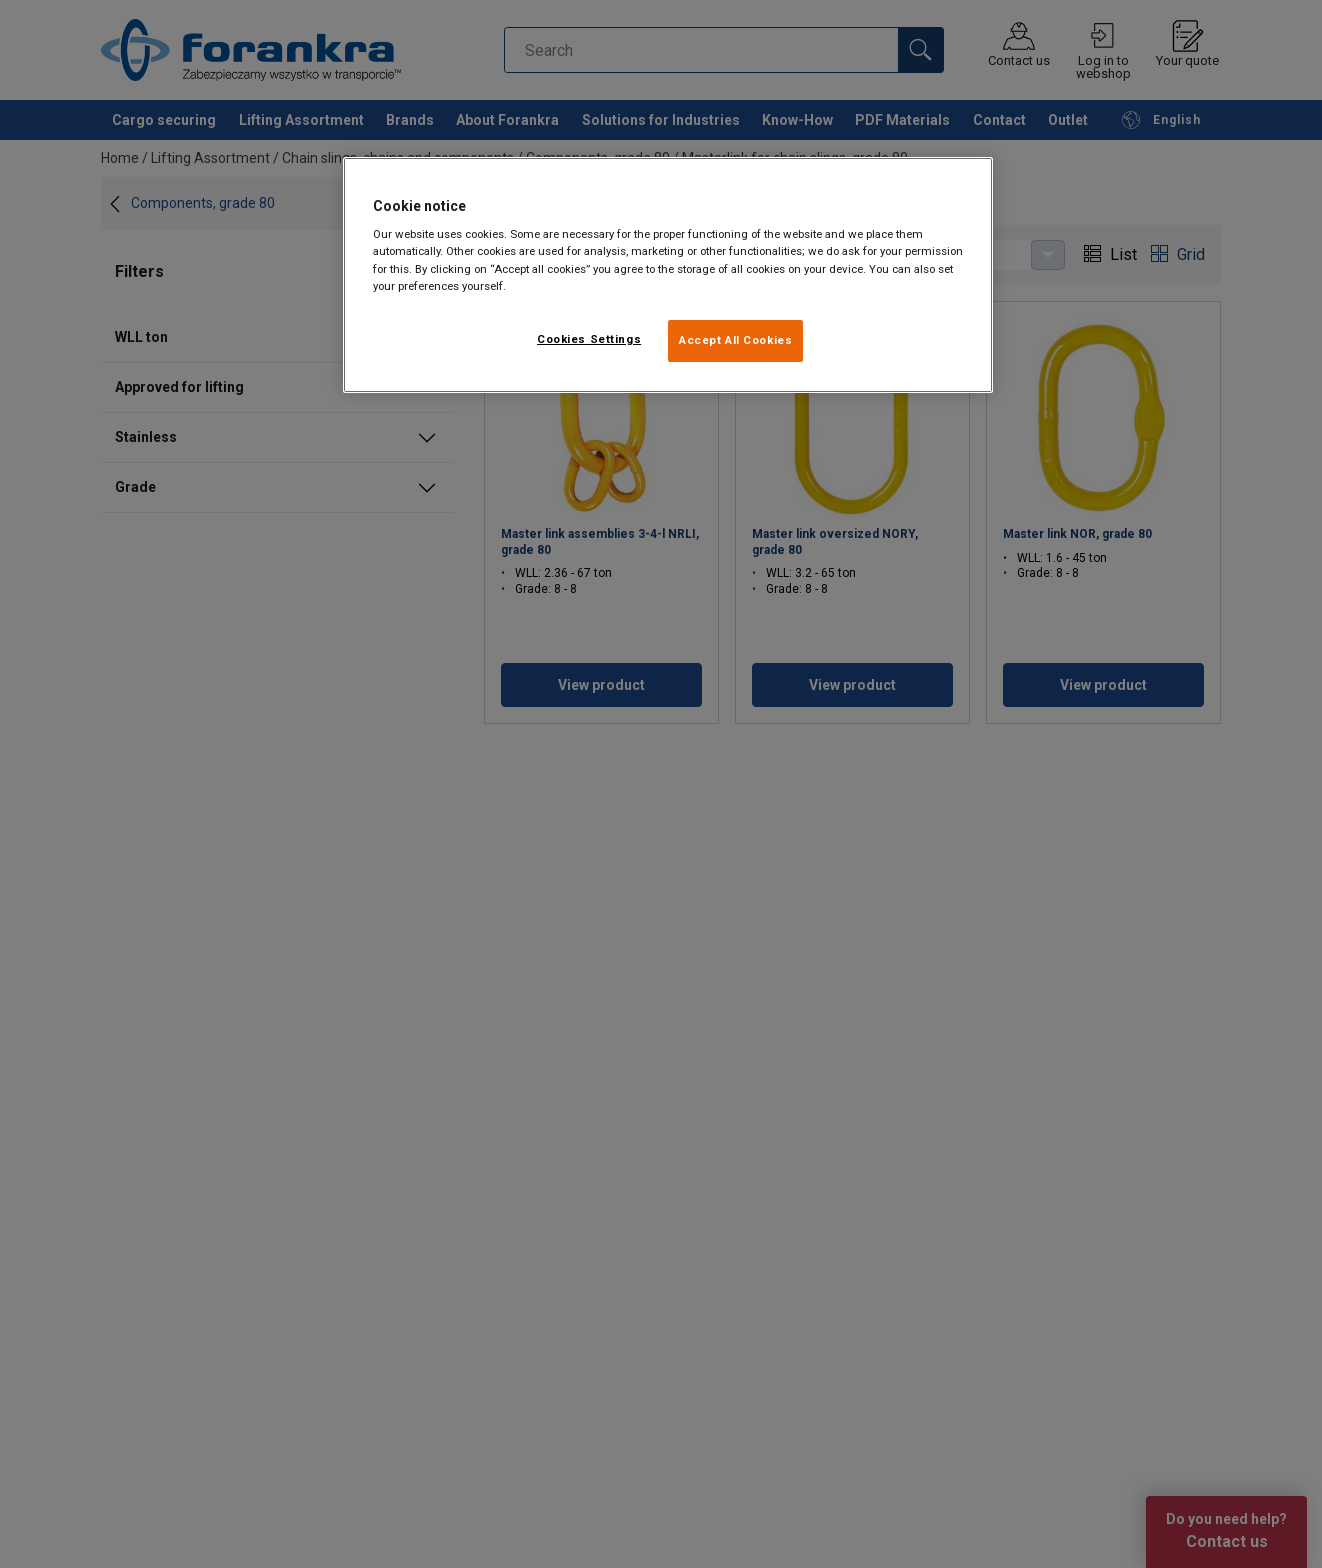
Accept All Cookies (735, 340)
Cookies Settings (589, 339)
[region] (668, 275)
